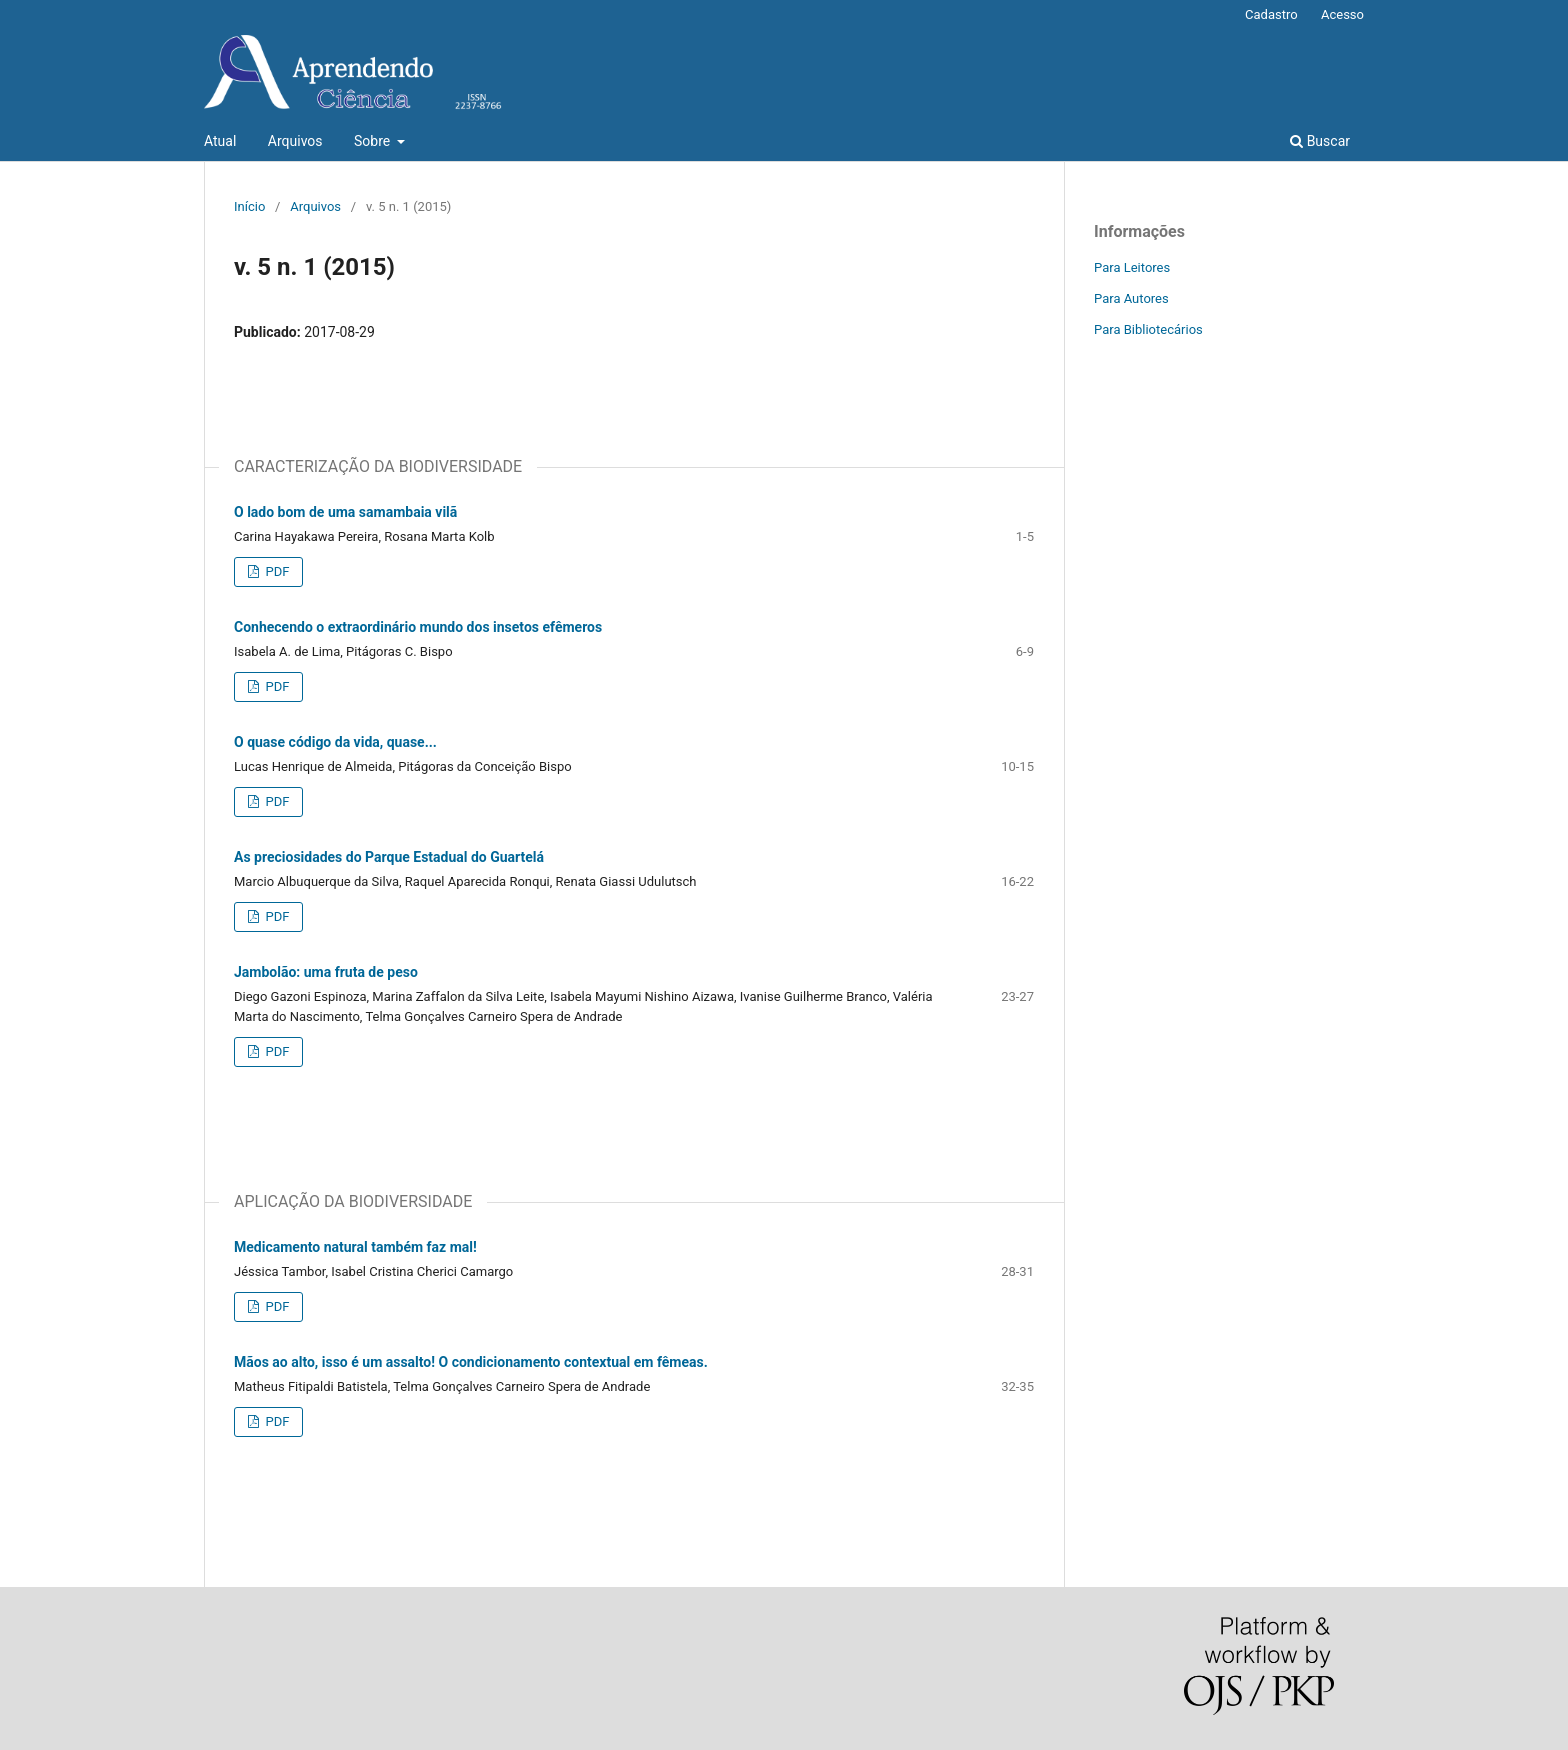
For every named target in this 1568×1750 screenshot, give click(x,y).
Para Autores (1131, 298)
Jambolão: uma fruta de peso (326, 972)
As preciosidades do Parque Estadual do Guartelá (389, 857)
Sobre (374, 141)
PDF (275, 571)
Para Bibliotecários (1148, 329)
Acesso (1342, 14)
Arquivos (295, 141)
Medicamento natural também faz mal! (355, 1247)
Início (249, 206)
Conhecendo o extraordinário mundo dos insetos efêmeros (418, 627)
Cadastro (1271, 14)
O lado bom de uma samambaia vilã (345, 512)
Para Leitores (1132, 267)
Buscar (1320, 141)
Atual (220, 141)
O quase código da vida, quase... (335, 742)
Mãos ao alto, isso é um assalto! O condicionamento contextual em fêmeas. (471, 1362)
